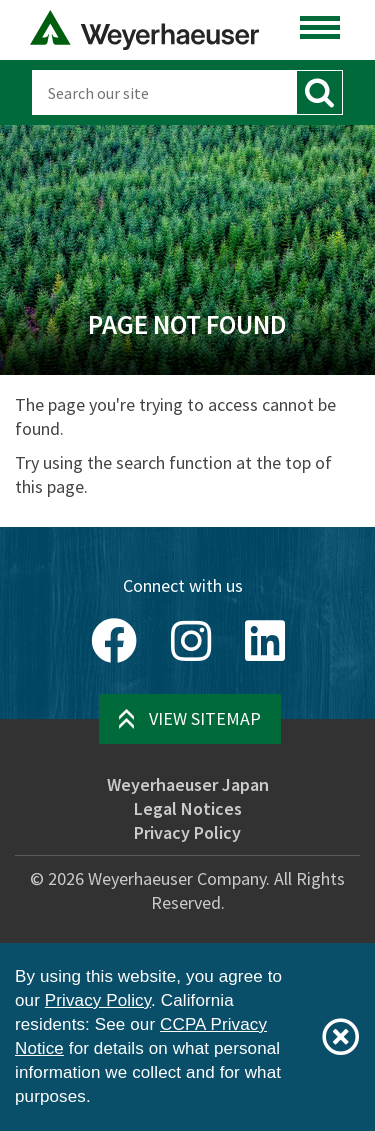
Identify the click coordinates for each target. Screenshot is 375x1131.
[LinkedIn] (265, 641)
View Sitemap (205, 718)
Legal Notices (188, 808)
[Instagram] (191, 641)
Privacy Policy (187, 832)
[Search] (164, 92)
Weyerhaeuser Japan (188, 784)
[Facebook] (114, 641)
